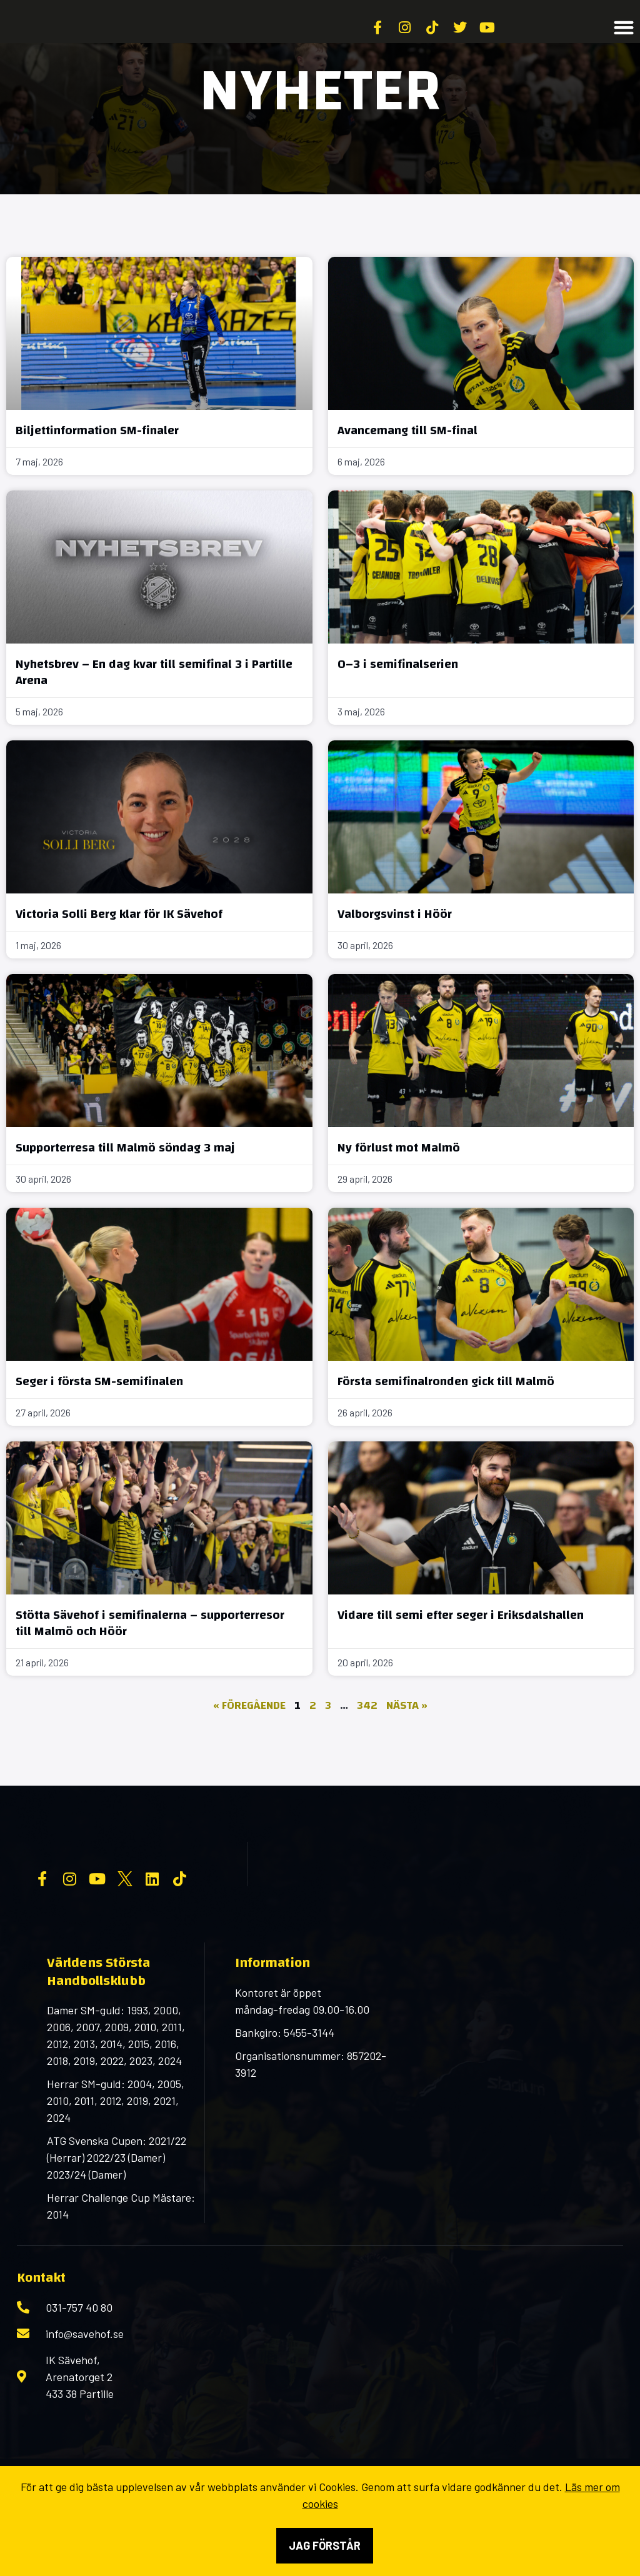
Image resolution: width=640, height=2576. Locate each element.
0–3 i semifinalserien (398, 694)
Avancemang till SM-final (408, 460)
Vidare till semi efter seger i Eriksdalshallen (461, 1645)
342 (367, 1736)
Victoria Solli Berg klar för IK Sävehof (119, 944)
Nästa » (407, 1736)
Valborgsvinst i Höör (395, 944)
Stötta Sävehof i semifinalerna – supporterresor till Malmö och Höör (150, 1653)
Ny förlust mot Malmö (399, 1178)
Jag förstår (325, 2545)
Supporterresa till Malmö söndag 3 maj (125, 1178)
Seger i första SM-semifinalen (99, 1411)
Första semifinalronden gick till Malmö (446, 1411)
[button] (624, 43)
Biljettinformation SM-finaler (97, 460)
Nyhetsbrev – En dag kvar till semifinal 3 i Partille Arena (154, 702)
